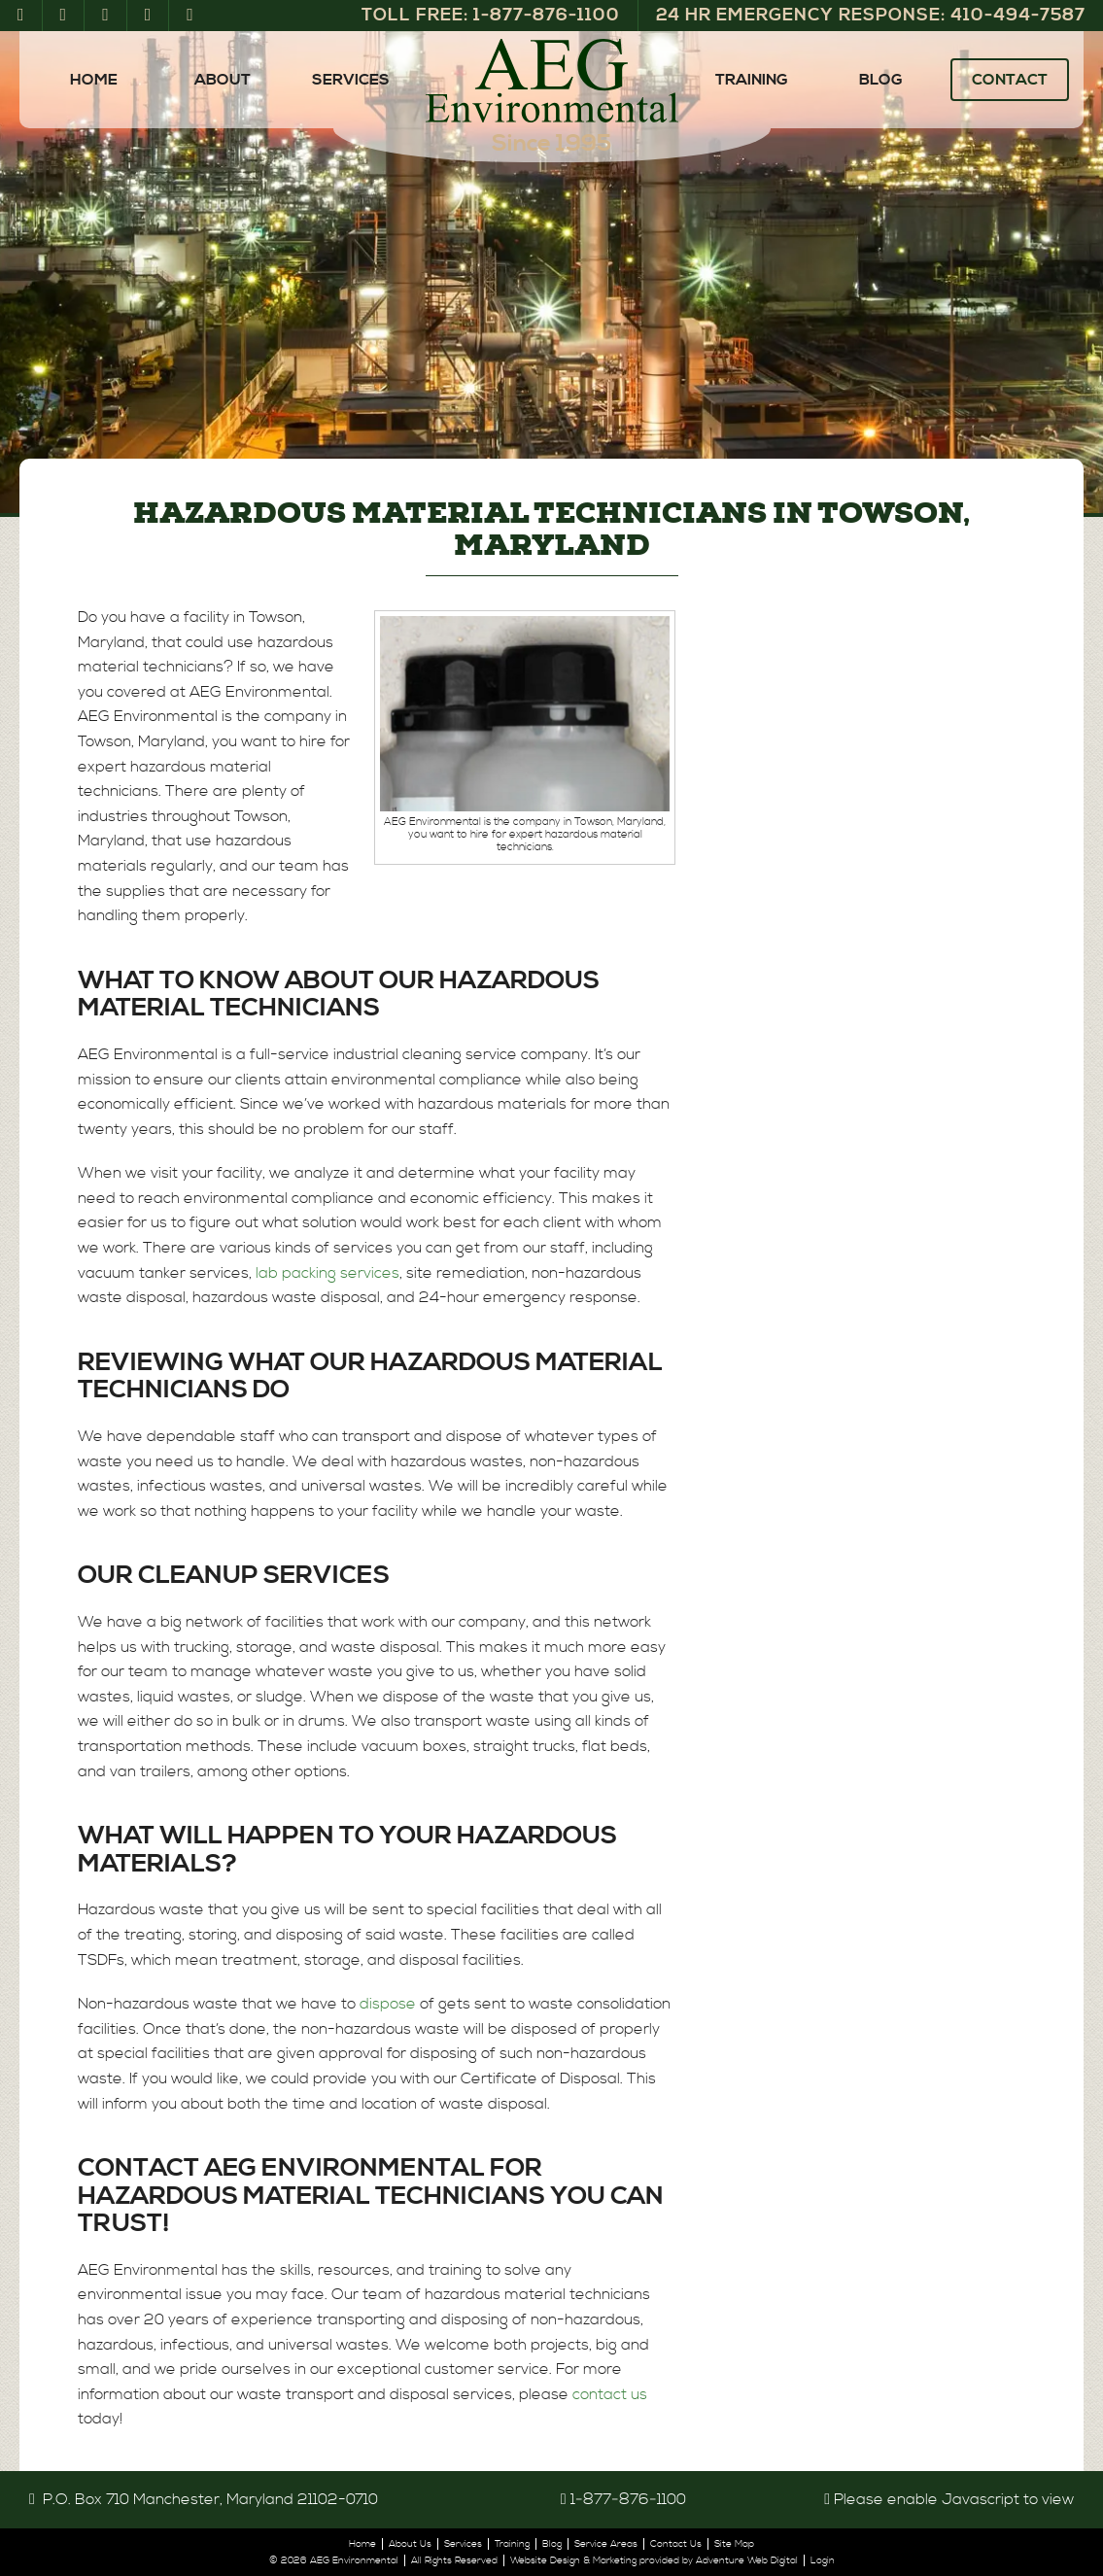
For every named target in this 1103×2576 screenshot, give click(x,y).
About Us (410, 2544)
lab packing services (327, 1273)
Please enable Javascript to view (954, 2499)
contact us (609, 2394)
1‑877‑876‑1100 (628, 2499)
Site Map (734, 2544)
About (222, 79)
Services (351, 79)
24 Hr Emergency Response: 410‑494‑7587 (871, 15)
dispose (388, 2003)
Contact (1010, 79)
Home (94, 79)
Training (751, 79)
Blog (881, 79)
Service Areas (606, 2544)
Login (822, 2560)
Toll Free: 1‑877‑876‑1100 (491, 15)
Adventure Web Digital (747, 2560)
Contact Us (676, 2544)
